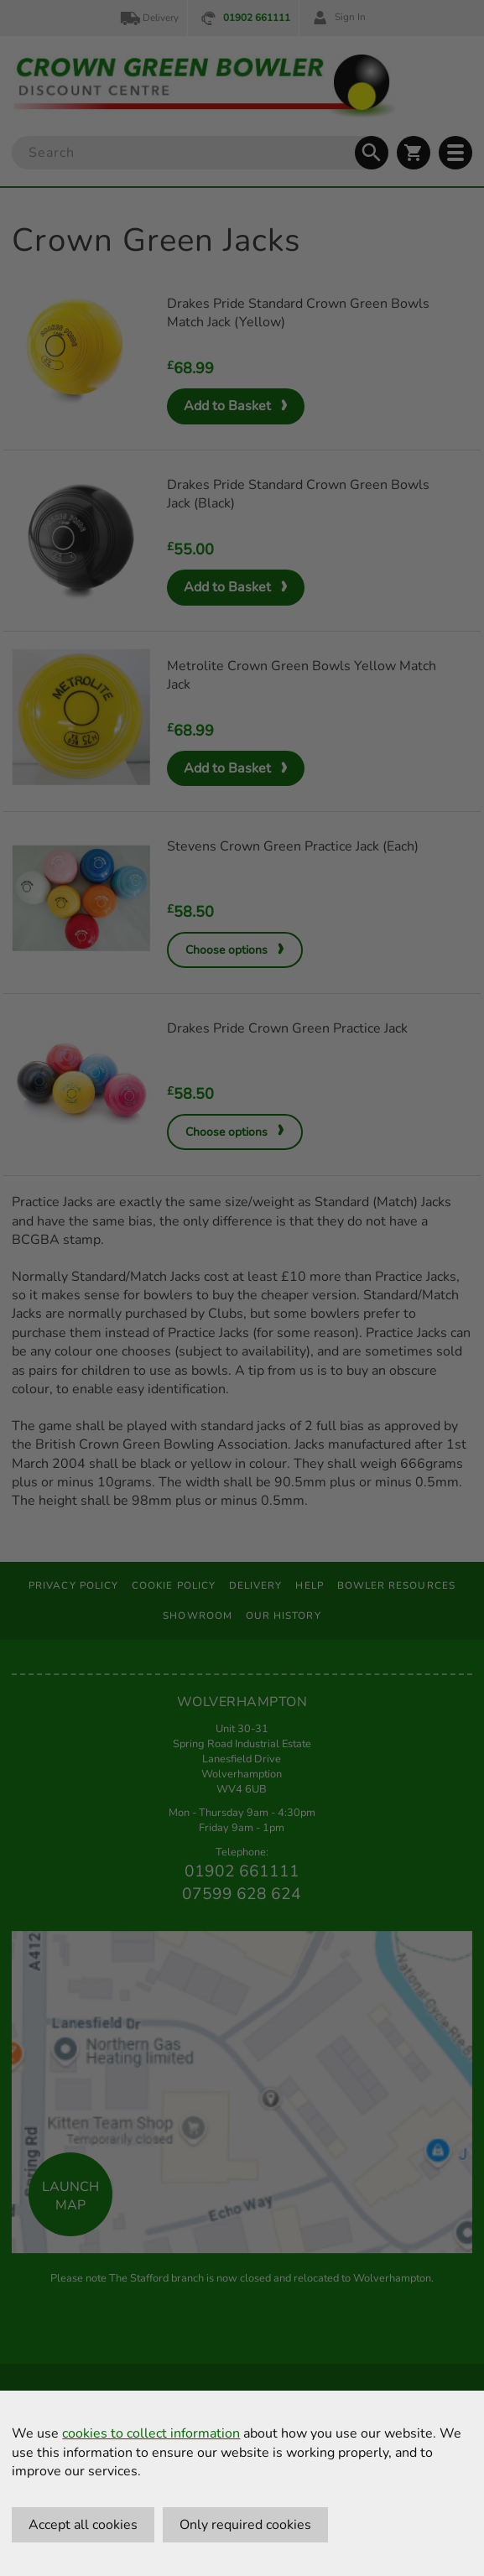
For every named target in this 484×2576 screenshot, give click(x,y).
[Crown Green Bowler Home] (205, 86)
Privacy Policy (73, 1585)
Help (309, 1585)
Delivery (148, 18)
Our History (283, 1615)
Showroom (197, 1615)
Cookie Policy (174, 1585)
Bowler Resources (396, 1585)
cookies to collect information (151, 2433)
